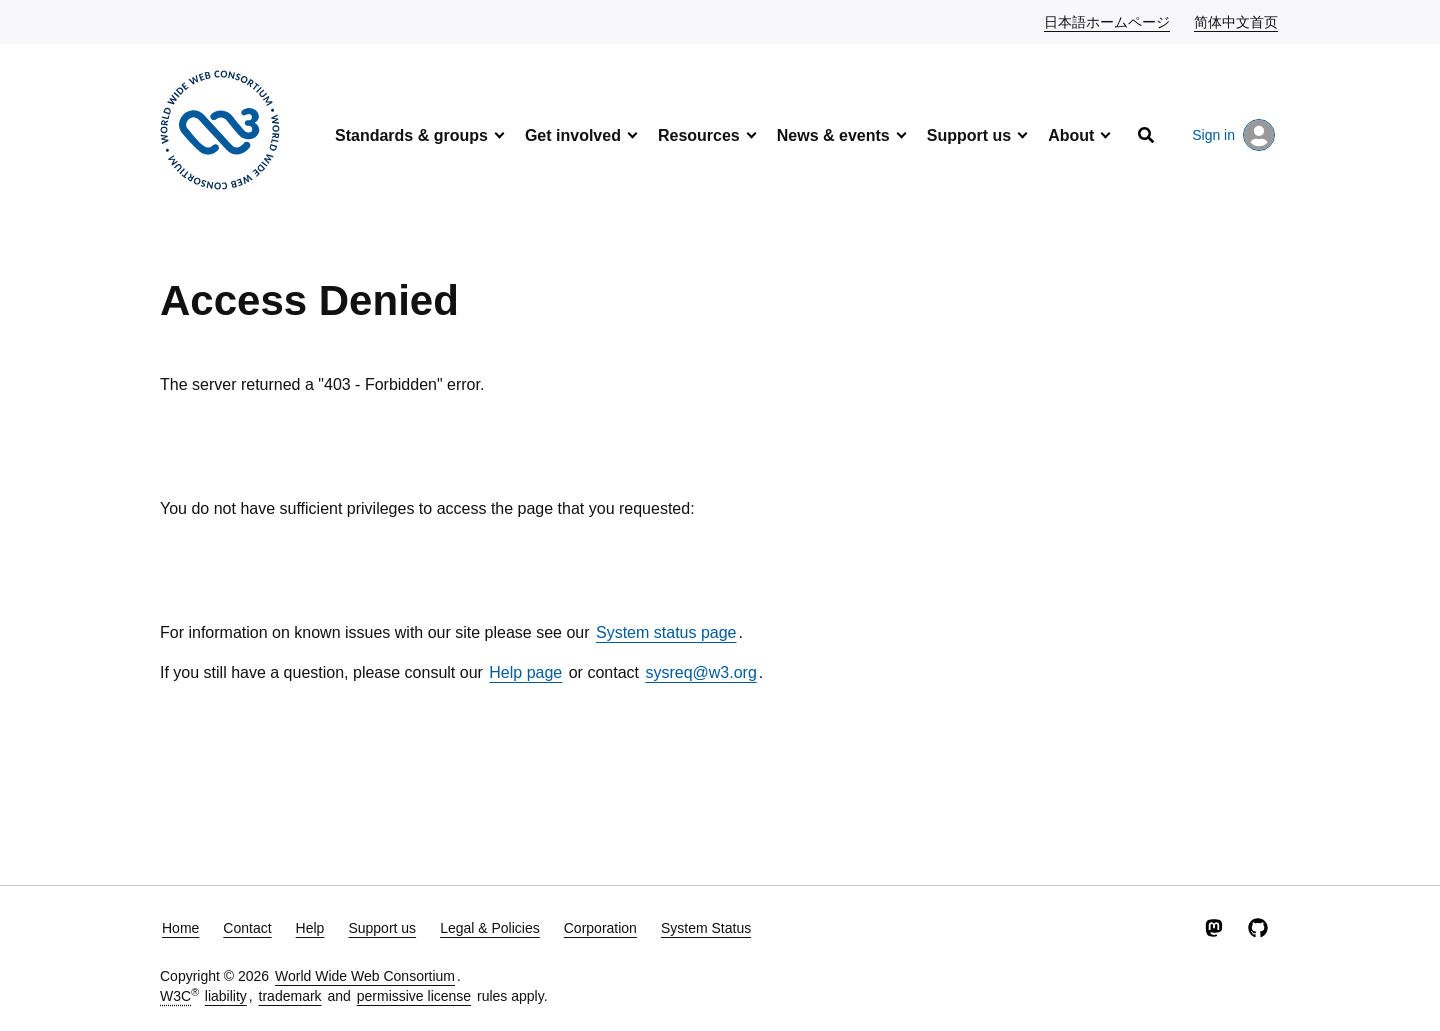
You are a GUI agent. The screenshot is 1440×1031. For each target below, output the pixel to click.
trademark (290, 996)
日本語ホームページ (1108, 21)
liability (226, 996)
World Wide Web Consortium (365, 976)
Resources (699, 135)
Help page (525, 672)
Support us (969, 135)
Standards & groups (411, 135)
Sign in (1233, 135)
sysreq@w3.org (700, 672)
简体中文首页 (1237, 21)
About (1071, 135)
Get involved (573, 135)
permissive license (414, 996)
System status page (666, 632)
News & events (833, 135)
